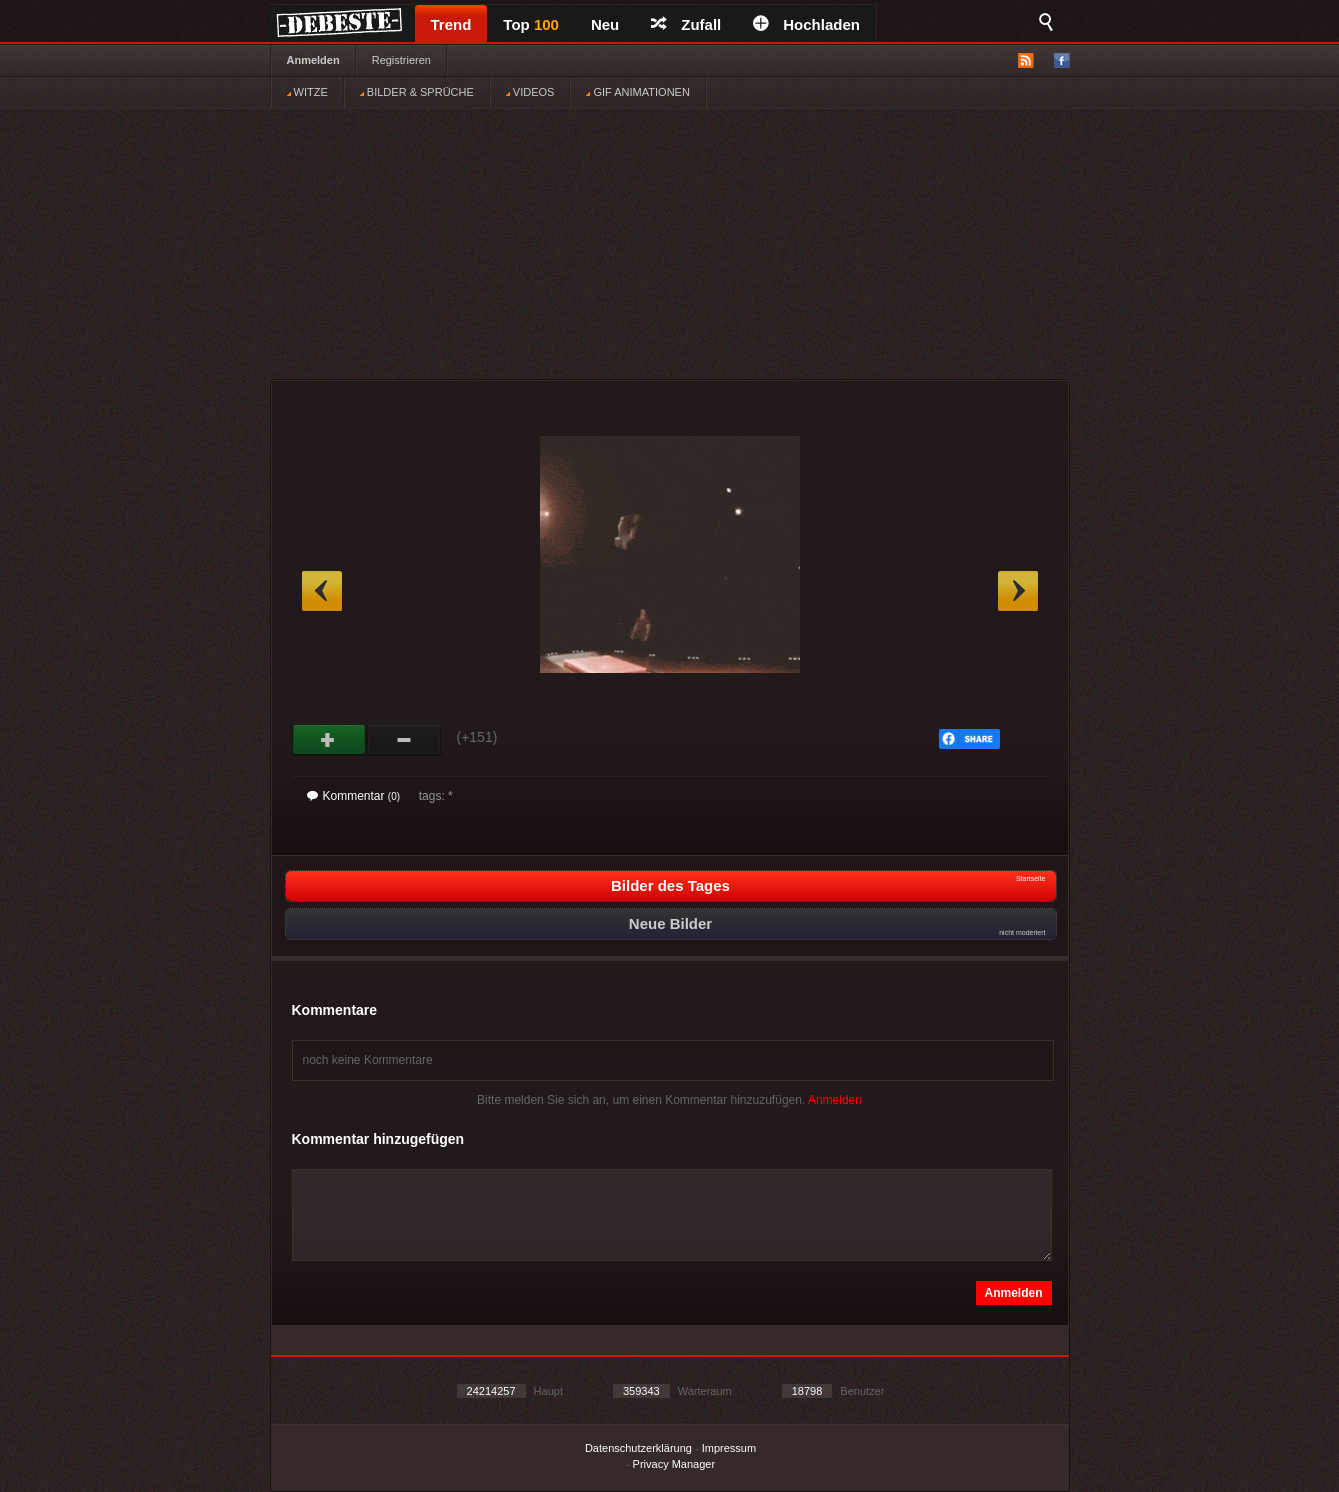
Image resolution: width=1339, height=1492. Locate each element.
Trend (451, 24)
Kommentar (354, 796)
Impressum (729, 1448)
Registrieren (401, 60)
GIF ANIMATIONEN (637, 92)
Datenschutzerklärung (638, 1448)
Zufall (686, 24)
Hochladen (806, 24)
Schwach (404, 740)
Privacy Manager (674, 1464)
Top (531, 24)
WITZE (307, 92)
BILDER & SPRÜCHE (417, 92)
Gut (329, 740)
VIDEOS (530, 92)
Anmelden (313, 60)
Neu (605, 24)
